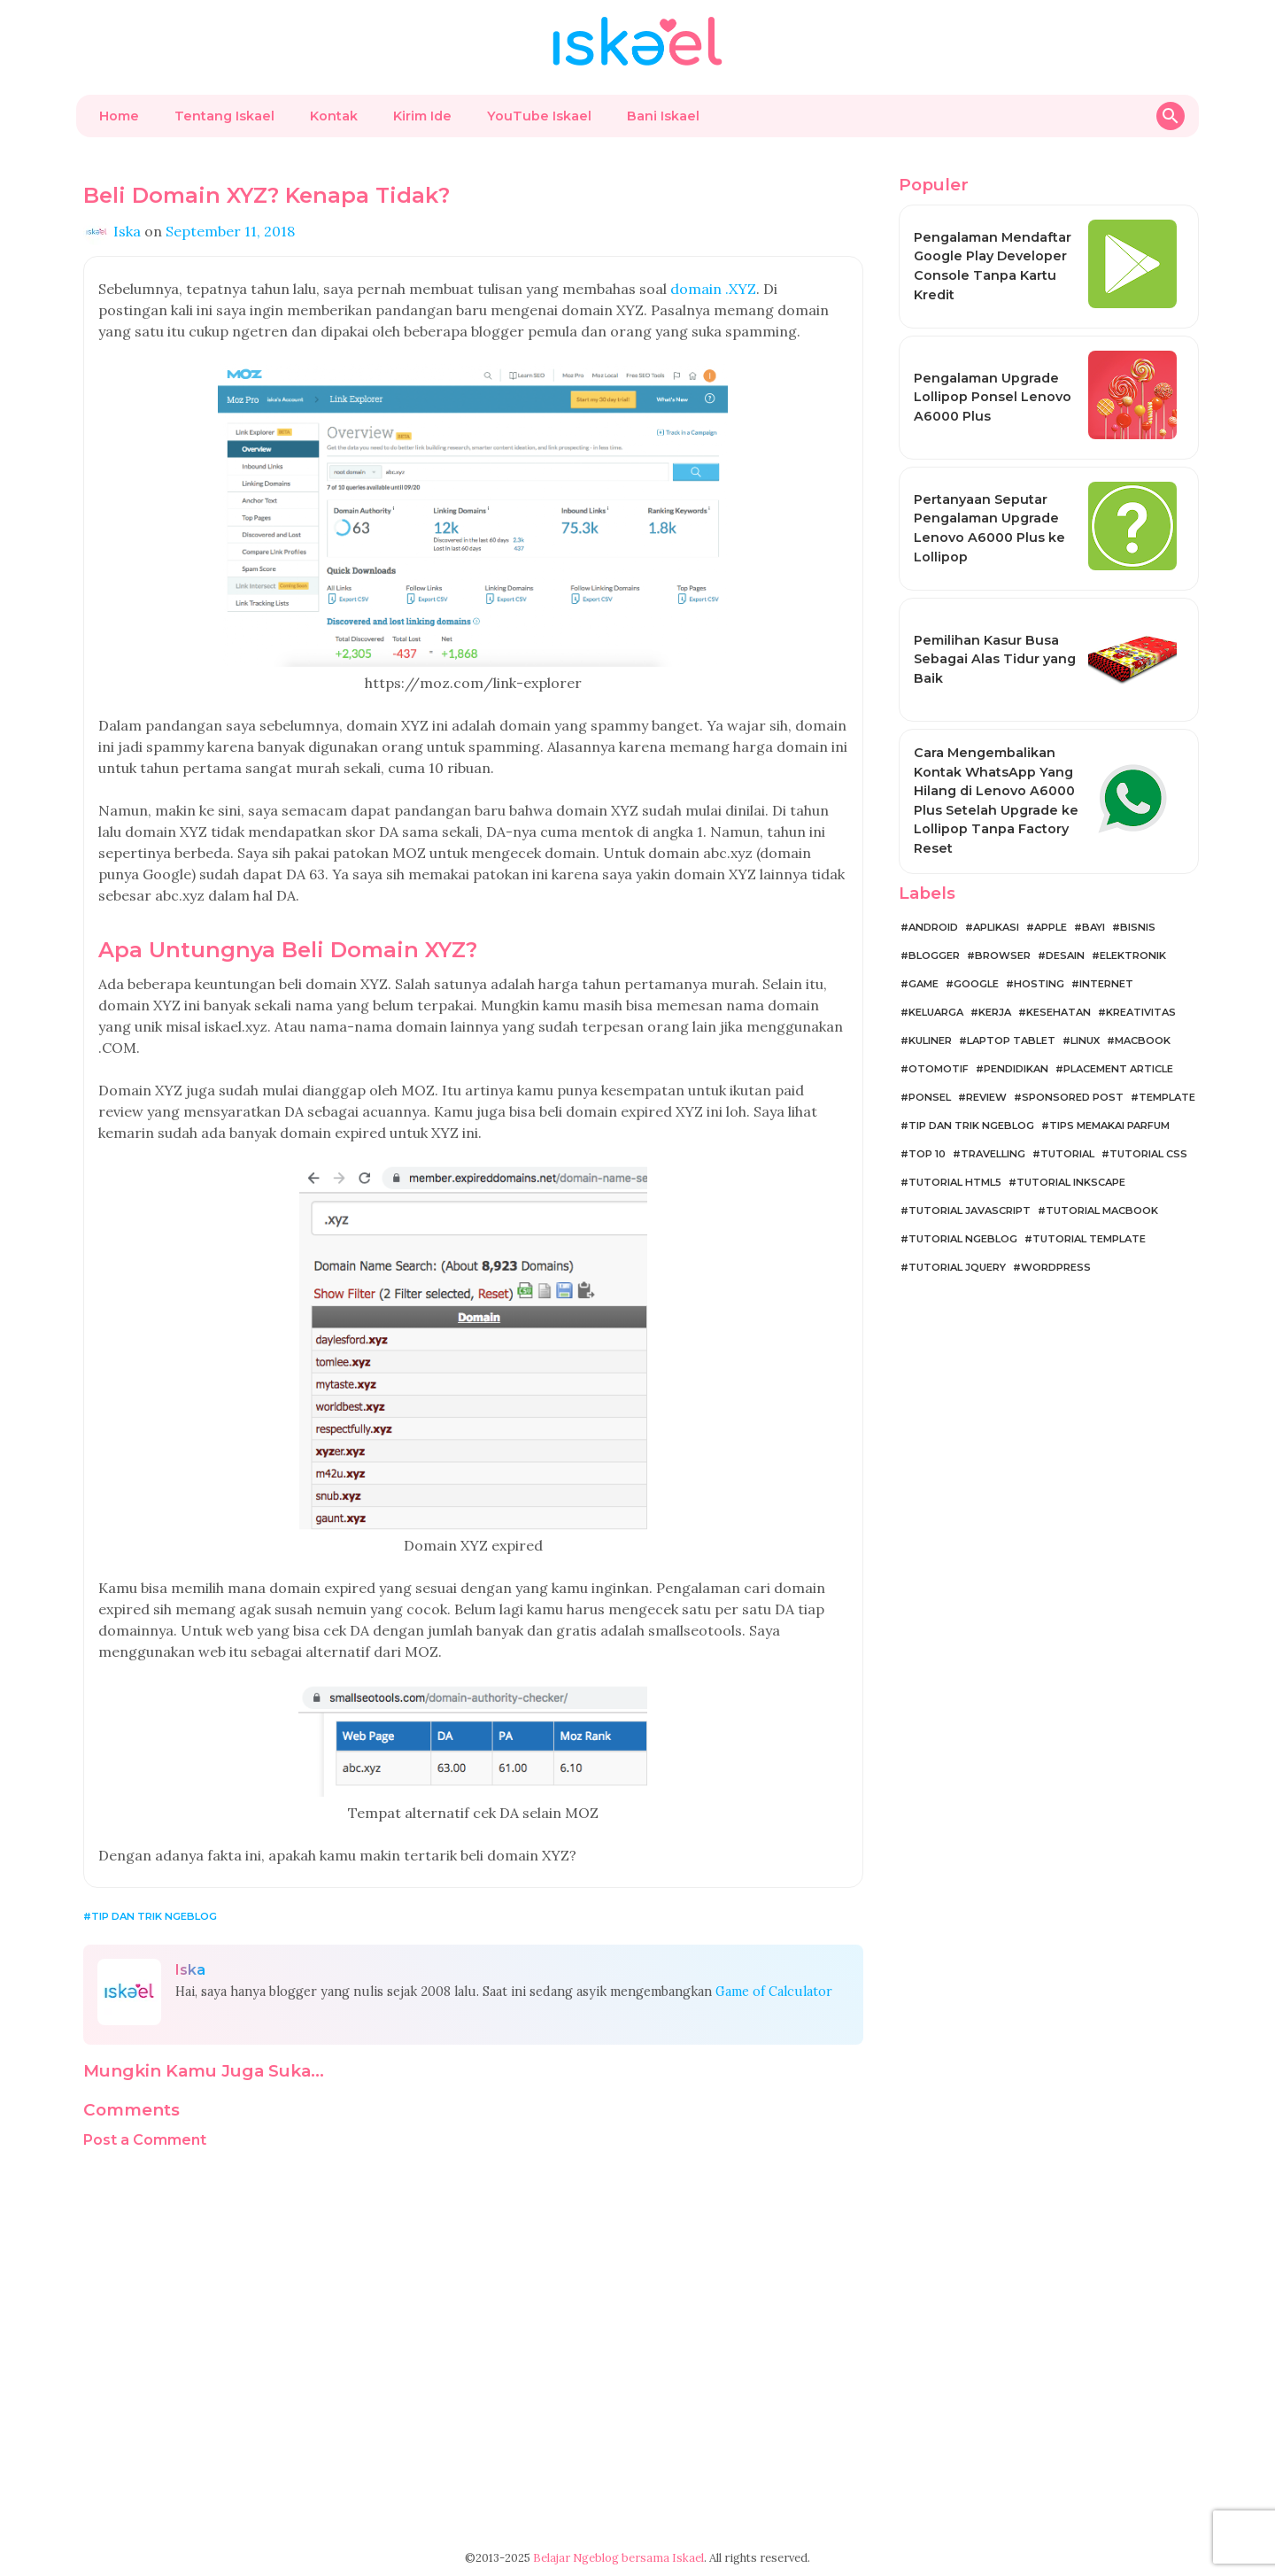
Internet (1106, 984)
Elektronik (1133, 955)
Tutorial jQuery (957, 1267)
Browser (1003, 955)
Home (119, 116)
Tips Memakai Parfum (1109, 1125)
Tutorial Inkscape (1070, 1182)
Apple (1050, 927)
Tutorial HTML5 (954, 1182)
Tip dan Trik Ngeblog (154, 1916)
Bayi (1093, 927)
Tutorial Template (1089, 1239)
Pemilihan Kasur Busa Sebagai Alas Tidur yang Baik (995, 659)
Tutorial (1067, 1154)
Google (976, 984)
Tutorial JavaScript (969, 1210)
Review (986, 1097)
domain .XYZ (713, 289)
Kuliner (930, 1040)
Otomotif (938, 1069)
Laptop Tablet (1011, 1040)
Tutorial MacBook (1102, 1210)
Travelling (993, 1154)
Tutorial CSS (1148, 1154)
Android (933, 927)
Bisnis (1137, 927)
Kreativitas (1141, 1012)
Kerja (994, 1012)
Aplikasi (996, 927)
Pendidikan (1016, 1069)
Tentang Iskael (224, 116)
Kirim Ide (422, 116)
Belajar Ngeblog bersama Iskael (618, 2557)
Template (1167, 1097)
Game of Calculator (773, 1992)
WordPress (1056, 1267)
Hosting (1039, 984)
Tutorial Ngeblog (962, 1239)
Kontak (334, 116)
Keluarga (935, 1012)
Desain (1065, 955)
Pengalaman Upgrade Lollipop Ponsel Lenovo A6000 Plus (992, 397)
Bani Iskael (663, 116)
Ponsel (929, 1097)
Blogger (934, 955)
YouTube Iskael (539, 116)
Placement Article (1118, 1069)
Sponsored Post (1073, 1097)
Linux (1085, 1040)
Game (923, 984)
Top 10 (927, 1154)
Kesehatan (1058, 1012)
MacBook (1143, 1040)
